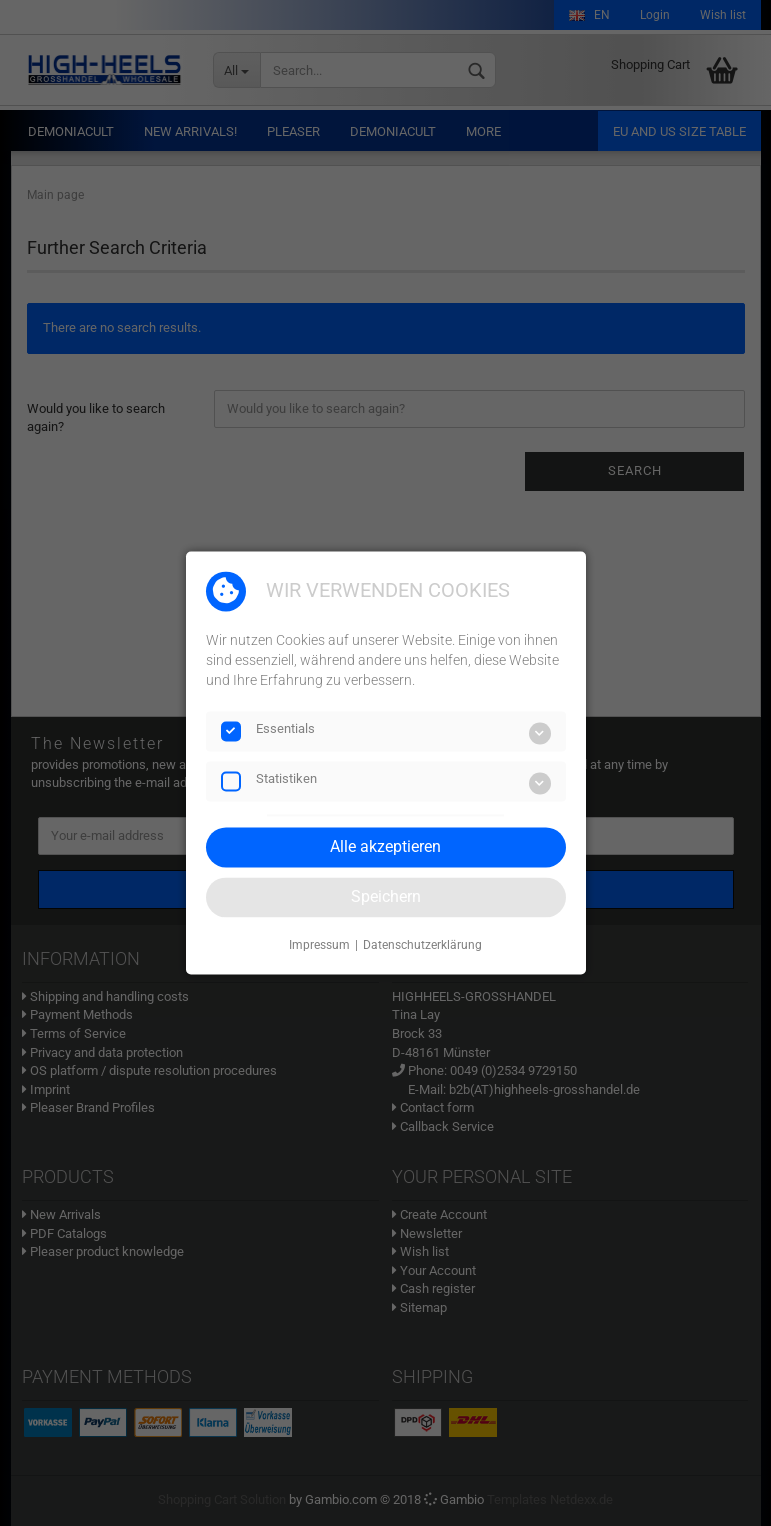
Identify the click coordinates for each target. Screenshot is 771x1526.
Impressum (319, 945)
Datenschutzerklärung (422, 945)
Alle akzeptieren (385, 846)
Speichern (386, 896)
